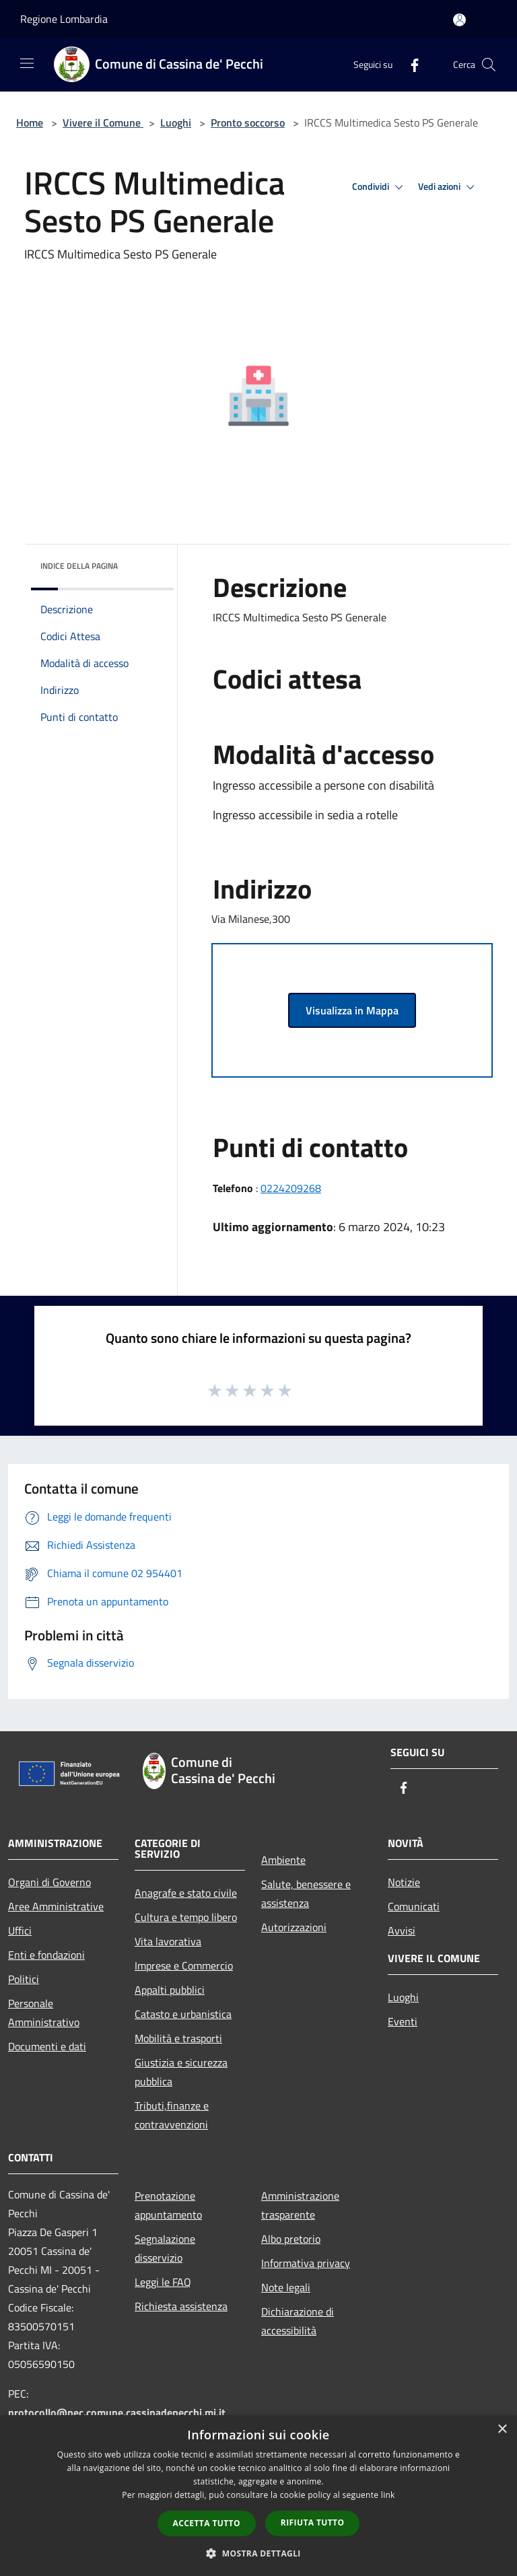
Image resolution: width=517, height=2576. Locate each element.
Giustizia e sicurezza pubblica (181, 2071)
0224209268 (291, 1188)
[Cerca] (489, 65)
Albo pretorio (290, 2239)
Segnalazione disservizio (165, 2248)
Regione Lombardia (64, 19)
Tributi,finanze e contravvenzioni (172, 2114)
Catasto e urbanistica (183, 2014)
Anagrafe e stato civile (186, 1893)
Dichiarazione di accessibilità (297, 2320)
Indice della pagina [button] (79, 565)
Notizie (404, 1882)
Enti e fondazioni (46, 1955)
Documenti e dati (47, 2046)
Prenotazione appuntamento (168, 2205)
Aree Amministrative (56, 1906)
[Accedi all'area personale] (459, 19)
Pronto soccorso (248, 122)
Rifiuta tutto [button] (313, 2522)
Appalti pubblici (170, 1990)
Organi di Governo (49, 1882)
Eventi (402, 2021)
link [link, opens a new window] (388, 2495)
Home (29, 122)
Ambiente (283, 1860)
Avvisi (401, 1930)
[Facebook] (409, 64)
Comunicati (414, 1906)
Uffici (20, 1930)
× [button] (502, 2430)
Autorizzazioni (293, 1927)
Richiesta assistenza (181, 2306)
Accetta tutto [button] (206, 2523)
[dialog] (258, 2495)
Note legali (285, 2287)
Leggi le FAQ (163, 2282)
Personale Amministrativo (43, 2012)
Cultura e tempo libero (186, 1917)
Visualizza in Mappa (352, 1010)
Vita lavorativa (168, 1941)
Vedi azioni (448, 187)
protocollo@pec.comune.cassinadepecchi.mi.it (117, 2412)
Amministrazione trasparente (300, 2205)
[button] (258, 2553)
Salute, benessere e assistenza (306, 1893)
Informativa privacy (305, 2263)
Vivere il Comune (103, 122)
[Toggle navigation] (27, 63)
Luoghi (175, 122)
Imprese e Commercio (184, 1965)
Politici (23, 1979)
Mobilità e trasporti (178, 2038)
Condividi (379, 187)
